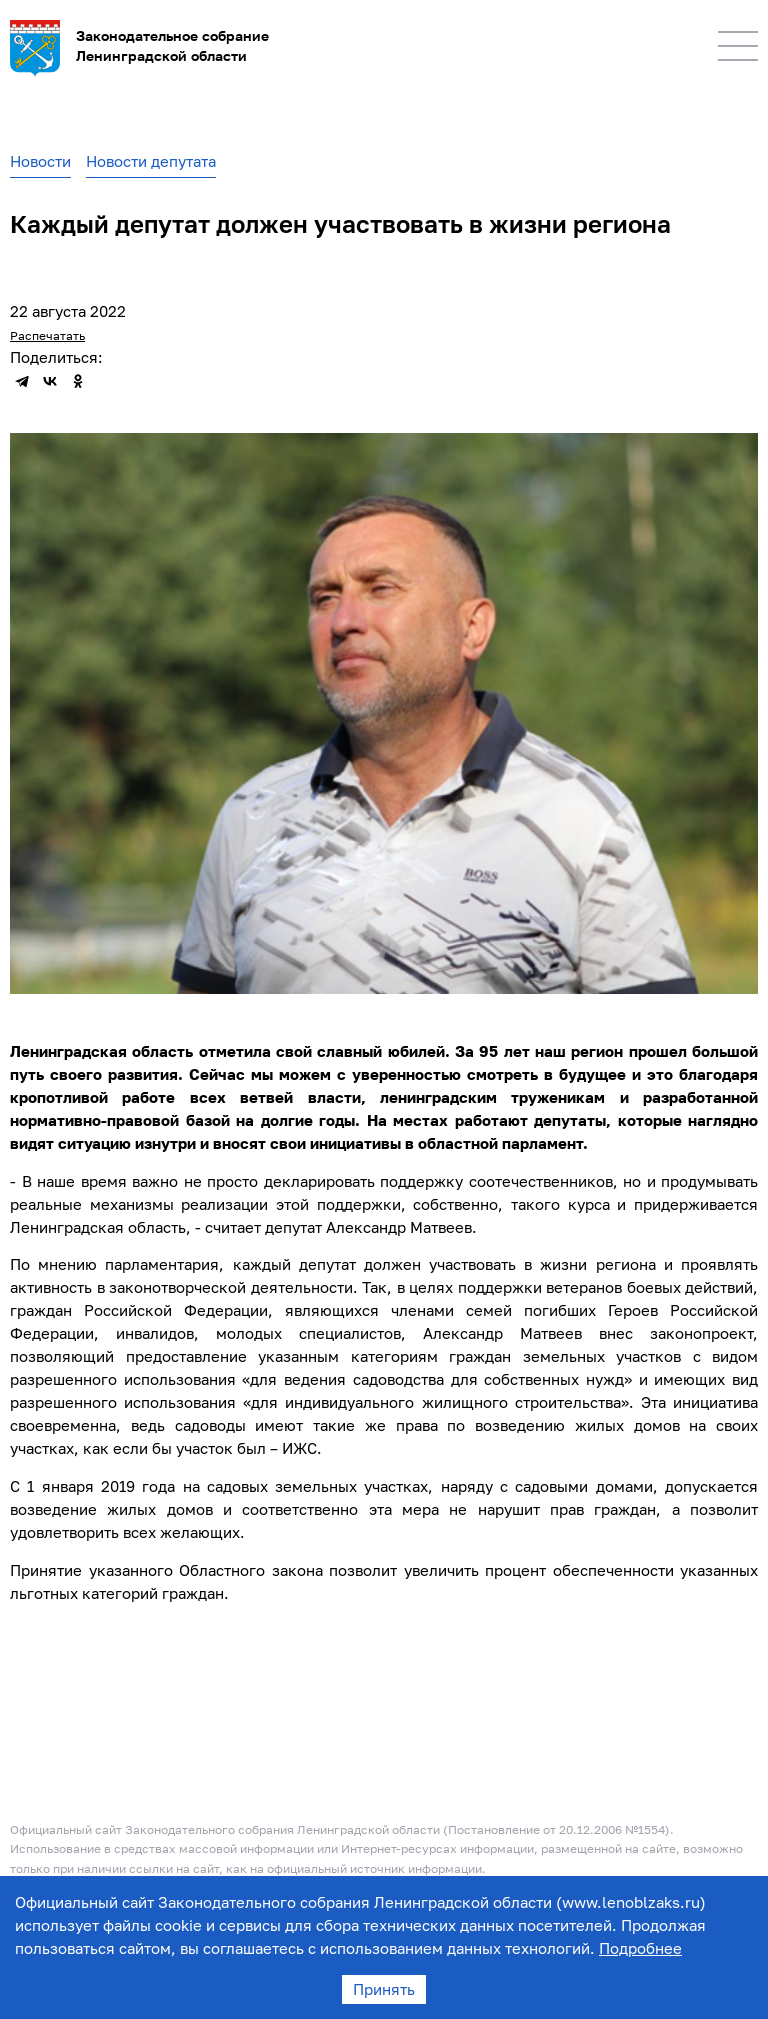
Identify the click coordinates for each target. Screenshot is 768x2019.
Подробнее (640, 1948)
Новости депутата (151, 161)
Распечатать (47, 335)
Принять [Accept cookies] (384, 1989)
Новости (40, 161)
